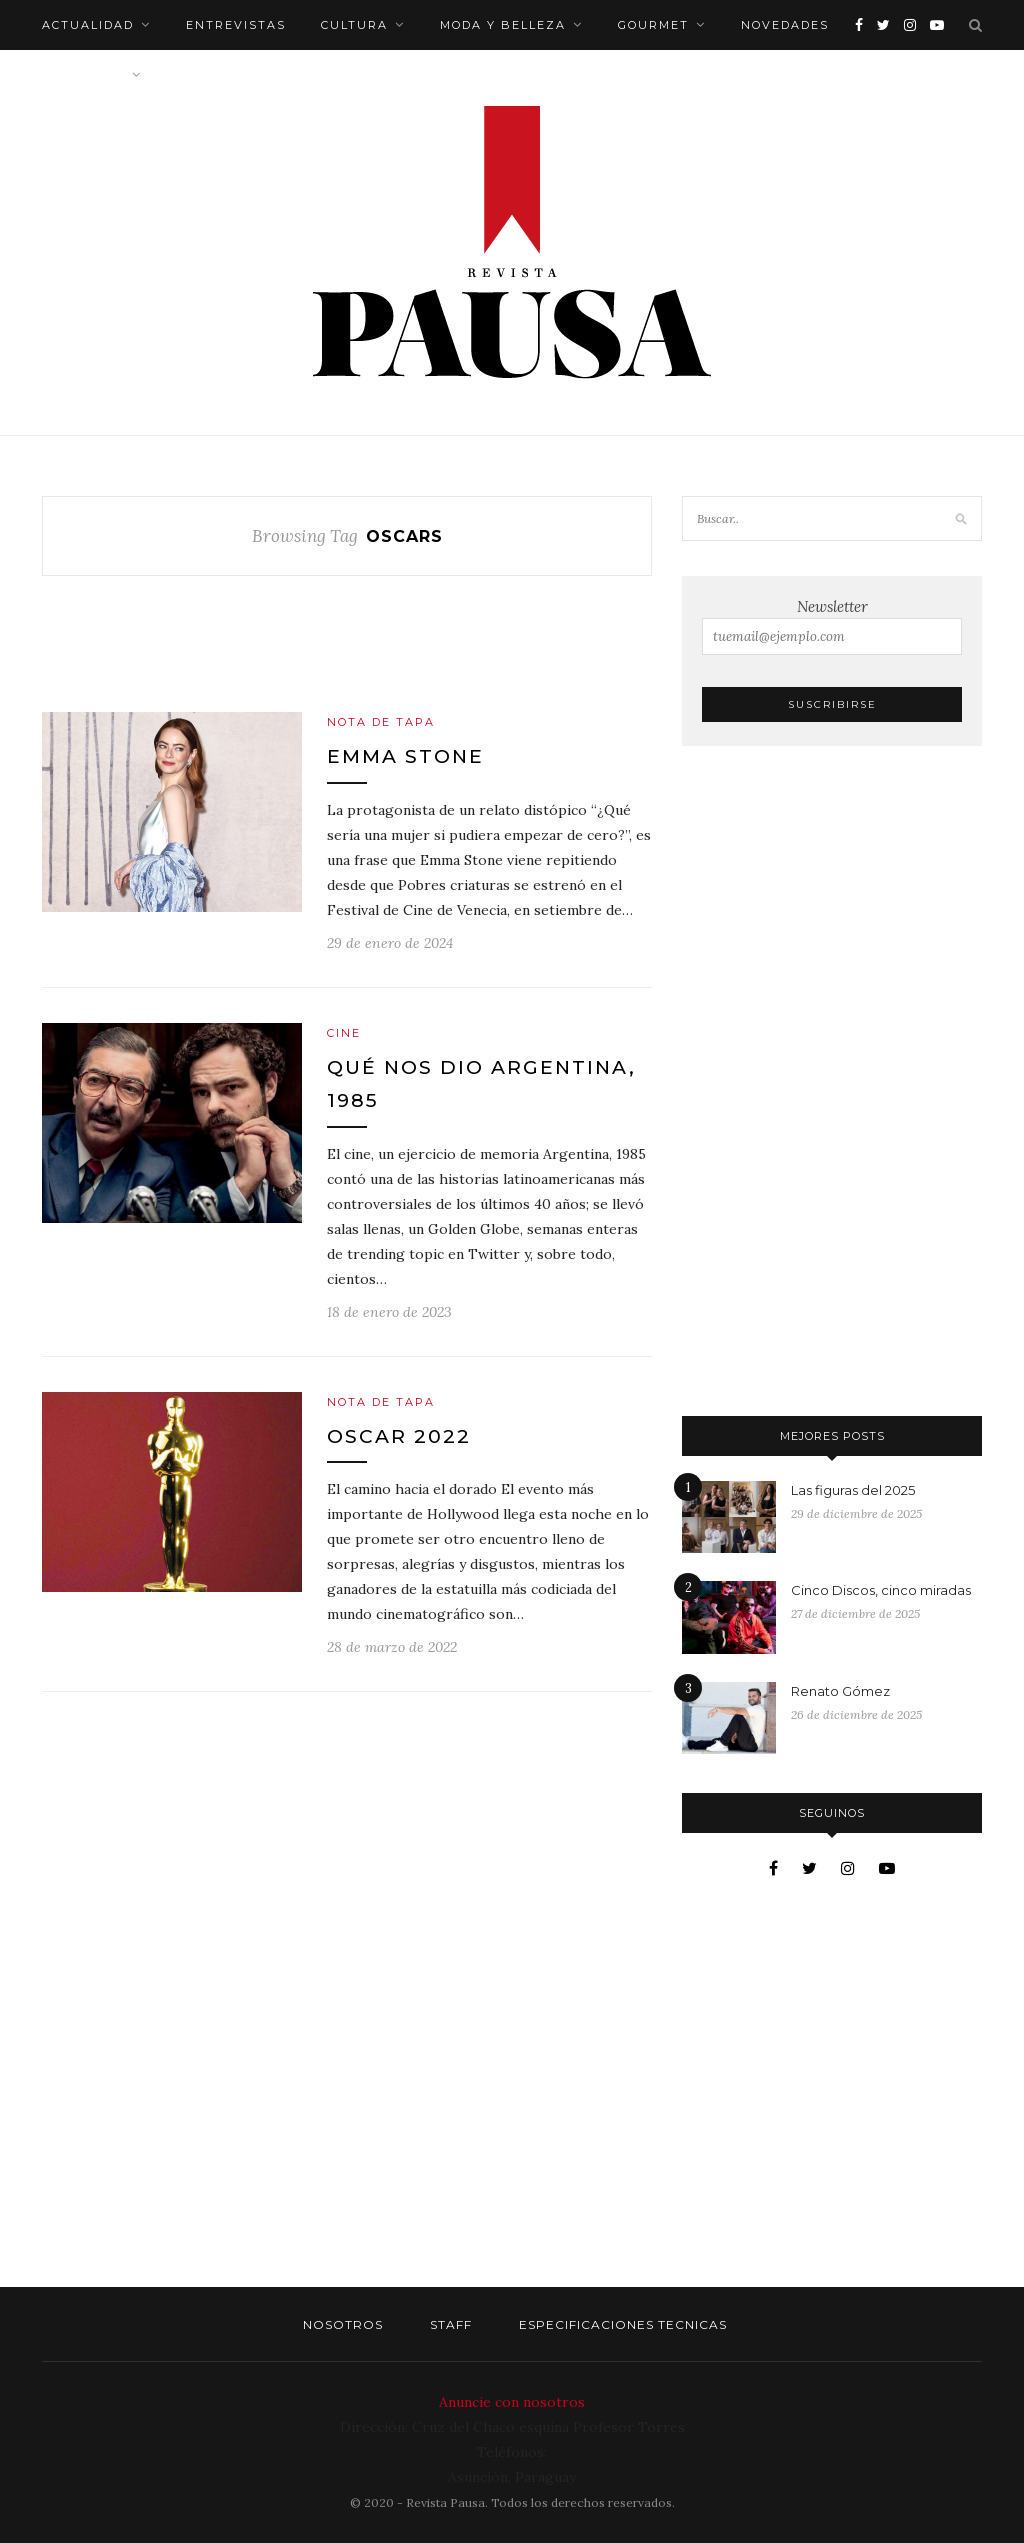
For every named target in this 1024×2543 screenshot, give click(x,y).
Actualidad (88, 25)
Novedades (785, 25)
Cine (344, 1033)
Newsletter (832, 626)
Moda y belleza (503, 25)
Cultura (354, 25)
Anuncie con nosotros (512, 2402)
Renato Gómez (840, 1691)
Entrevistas (236, 25)
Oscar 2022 (399, 1436)
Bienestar (83, 75)
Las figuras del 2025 (853, 1490)
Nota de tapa (381, 722)
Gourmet (653, 25)
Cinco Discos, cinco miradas (881, 1590)
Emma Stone (405, 756)
